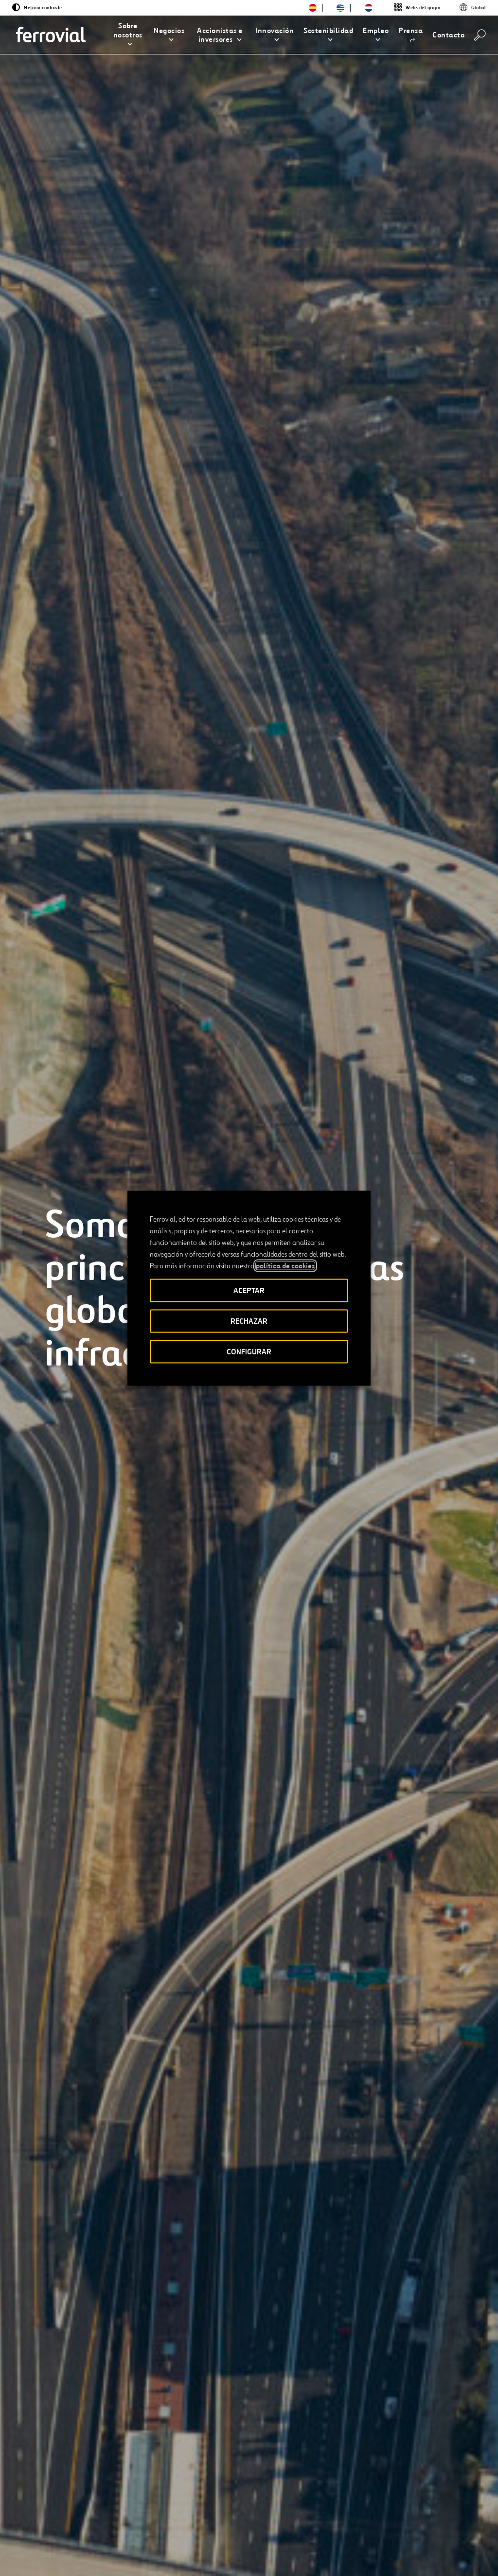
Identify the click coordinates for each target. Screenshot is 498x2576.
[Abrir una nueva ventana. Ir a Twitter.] (45, 2545)
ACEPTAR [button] (249, 1290)
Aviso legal (247, 2552)
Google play (435, 2513)
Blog (87, 2513)
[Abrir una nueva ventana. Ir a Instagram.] (97, 2545)
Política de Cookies (366, 2552)
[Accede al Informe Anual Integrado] (106, 2434)
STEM (223, 2513)
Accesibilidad (198, 2548)
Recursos (53, 2513)
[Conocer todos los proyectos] (105, 1444)
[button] (128, 35)
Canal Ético (175, 2513)
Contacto (130, 2513)
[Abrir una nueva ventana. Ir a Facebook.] (80, 2545)
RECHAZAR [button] (249, 1320)
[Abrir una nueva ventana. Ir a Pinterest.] (132, 2545)
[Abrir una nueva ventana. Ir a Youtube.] (50, 2557)
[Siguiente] (128, 1528)
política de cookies (285, 1265)
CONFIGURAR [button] (249, 1351)
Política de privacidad (299, 2552)
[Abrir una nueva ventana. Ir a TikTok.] (115, 2545)
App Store (385, 2513)
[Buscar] (480, 35)
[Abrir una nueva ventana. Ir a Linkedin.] (62, 2545)
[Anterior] (50, 1528)
